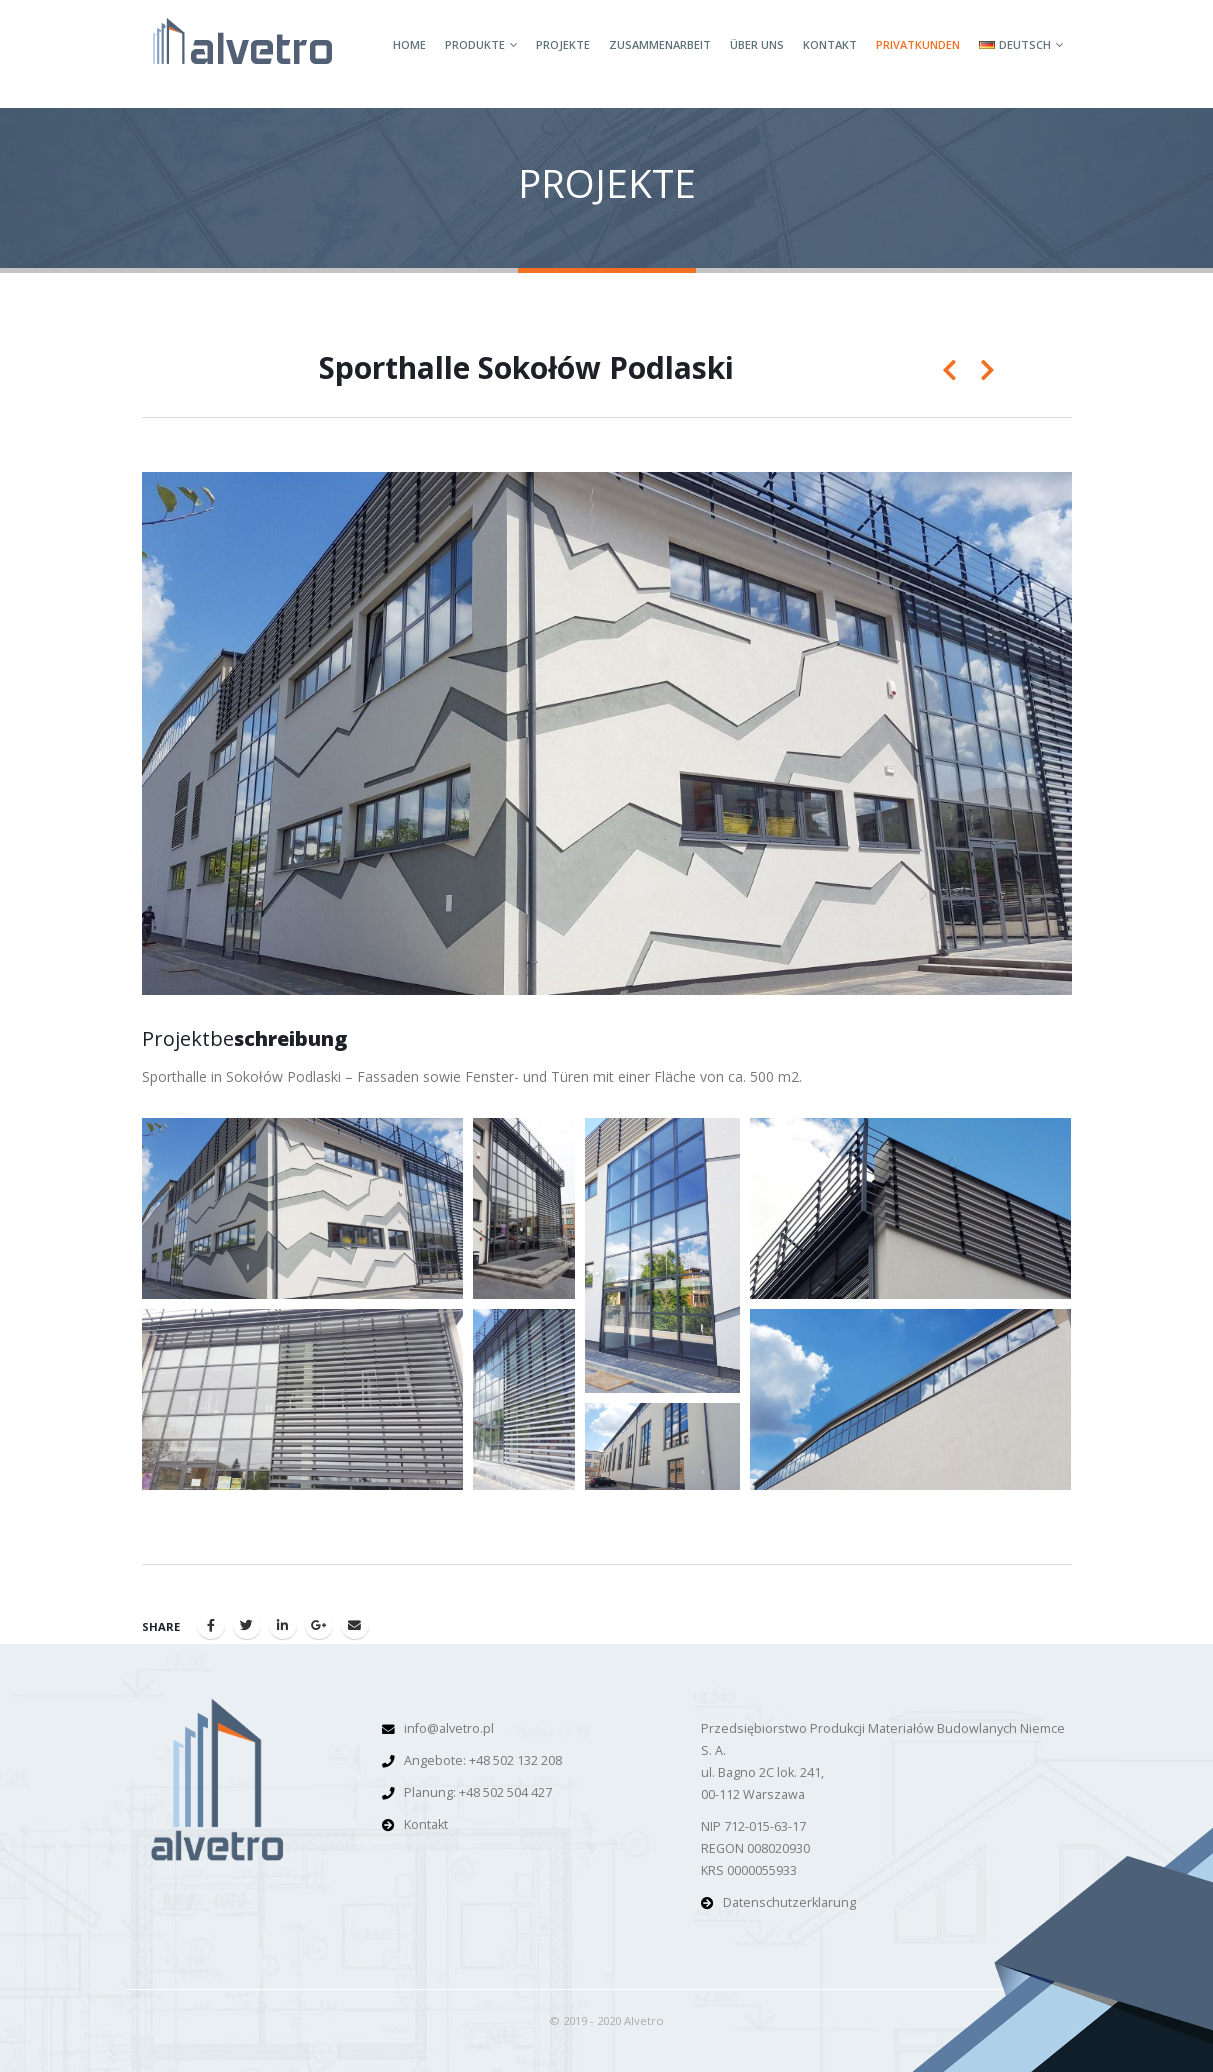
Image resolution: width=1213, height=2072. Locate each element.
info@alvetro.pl (449, 1728)
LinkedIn (283, 1625)
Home (409, 44)
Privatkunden (918, 44)
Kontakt (830, 44)
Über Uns (757, 44)
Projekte (563, 44)
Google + (319, 1625)
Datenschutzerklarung (789, 1902)
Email (355, 1625)
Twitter (247, 1625)
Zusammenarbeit (660, 44)
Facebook (211, 1625)
